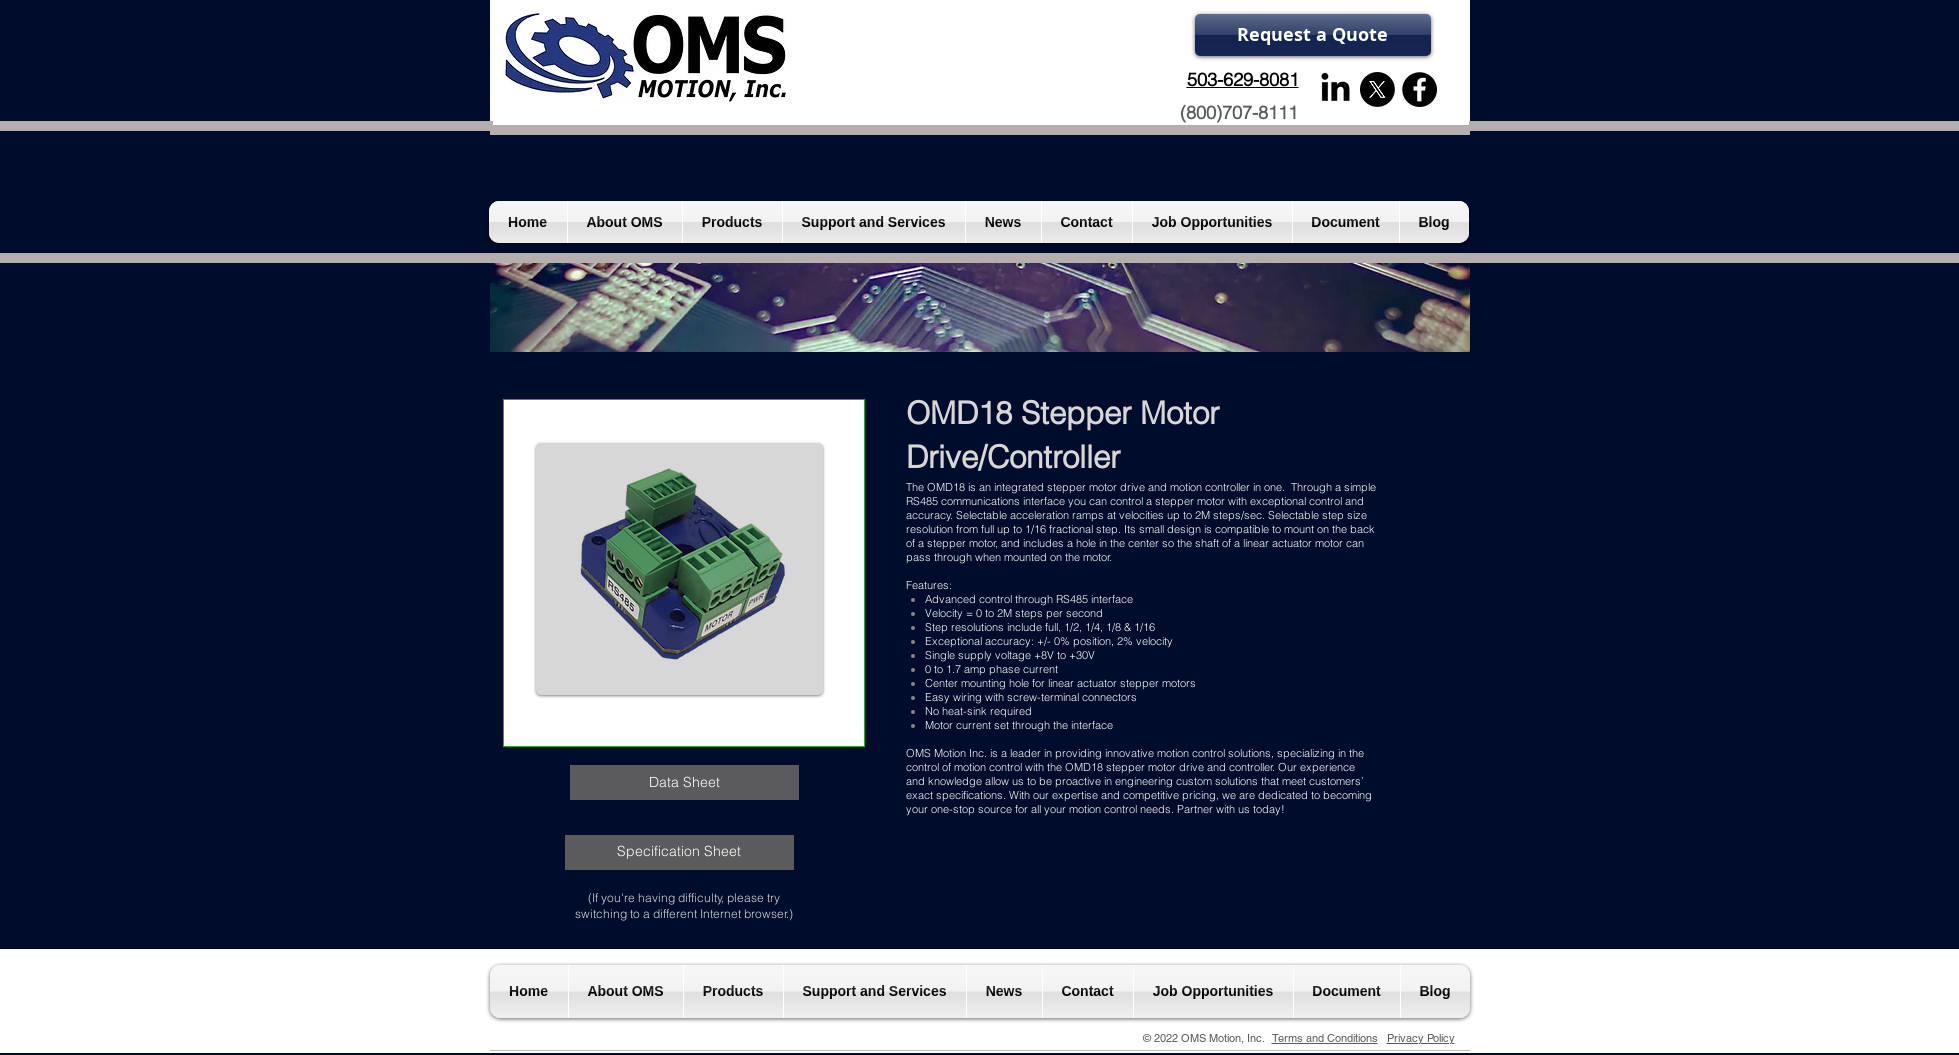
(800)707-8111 (1239, 112)
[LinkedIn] (1335, 89)
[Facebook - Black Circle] (1419, 89)
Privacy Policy (1421, 1038)
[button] (679, 569)
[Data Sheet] (684, 782)
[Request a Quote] (1313, 35)
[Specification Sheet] (679, 852)
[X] (1377, 89)
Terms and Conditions (1325, 1038)
